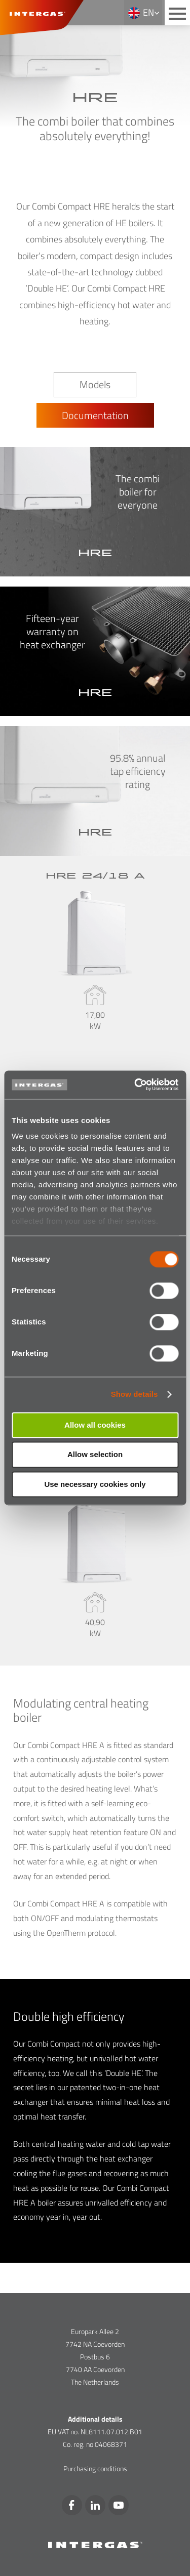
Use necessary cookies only (94, 1484)
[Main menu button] (177, 12)
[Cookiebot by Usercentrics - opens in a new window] (135, 1084)
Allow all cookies (95, 1425)
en (148, 12)
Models (95, 384)
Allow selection (95, 1454)
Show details (134, 1394)
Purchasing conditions (95, 2468)
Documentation (95, 415)
